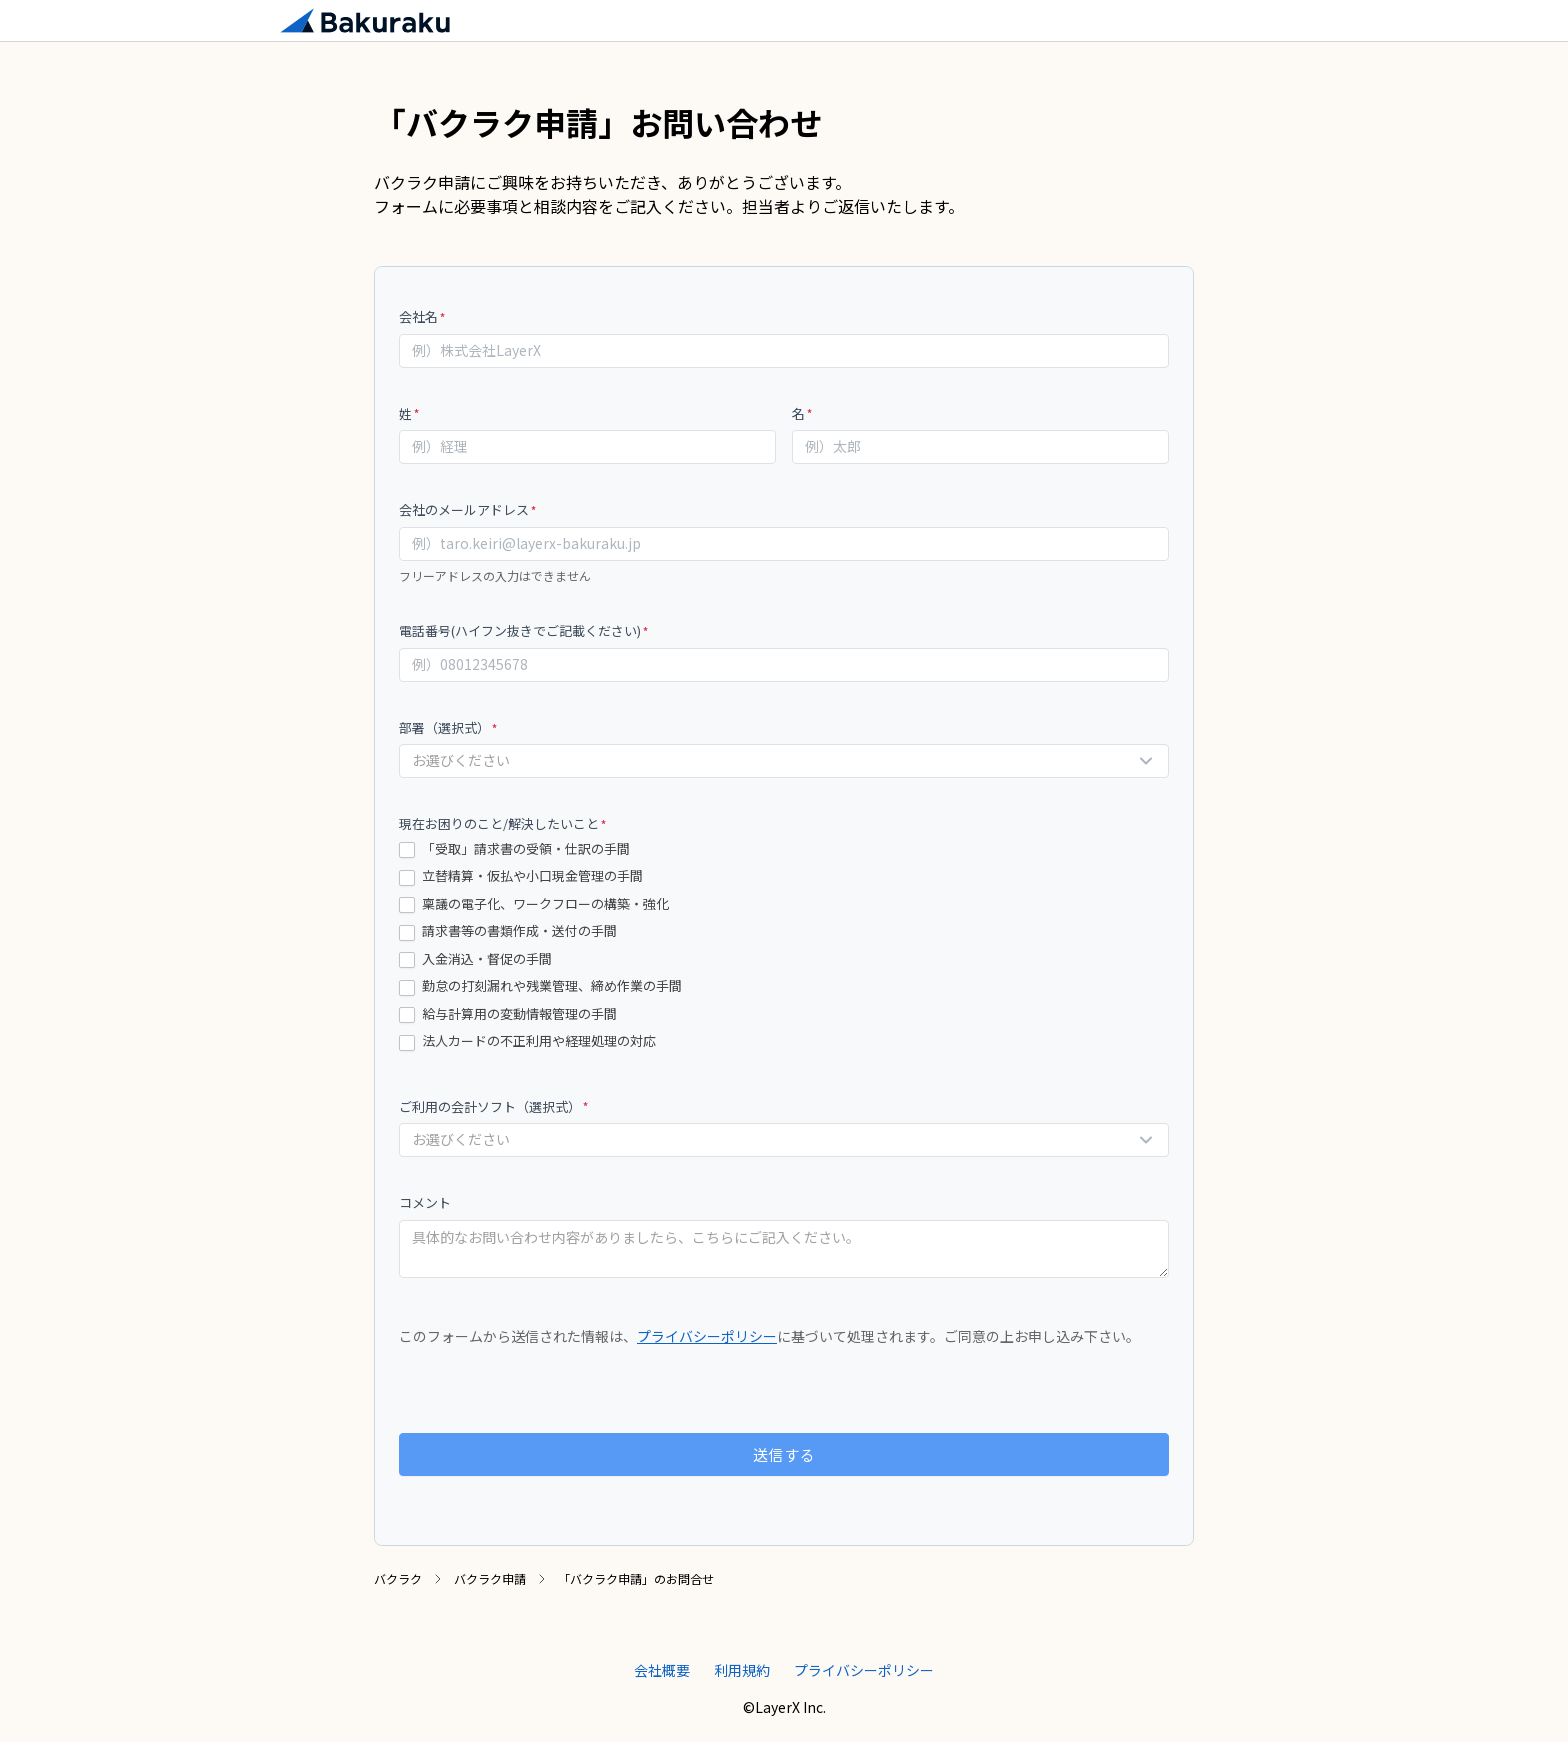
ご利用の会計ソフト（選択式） (494, 1106)
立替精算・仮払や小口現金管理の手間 (521, 876)
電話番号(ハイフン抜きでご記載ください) (524, 630)
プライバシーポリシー (707, 1336)
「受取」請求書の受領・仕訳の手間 (514, 849)
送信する (784, 1454)
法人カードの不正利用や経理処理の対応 (527, 1041)
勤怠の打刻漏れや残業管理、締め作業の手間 (540, 986)
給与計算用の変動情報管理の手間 (508, 1014)
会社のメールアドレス (468, 509)
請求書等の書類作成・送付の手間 (508, 931)
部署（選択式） (449, 727)
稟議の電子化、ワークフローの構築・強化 (534, 904)
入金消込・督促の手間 (475, 959)
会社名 (423, 316)
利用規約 (742, 1670)
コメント (425, 1202)
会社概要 (662, 1670)
